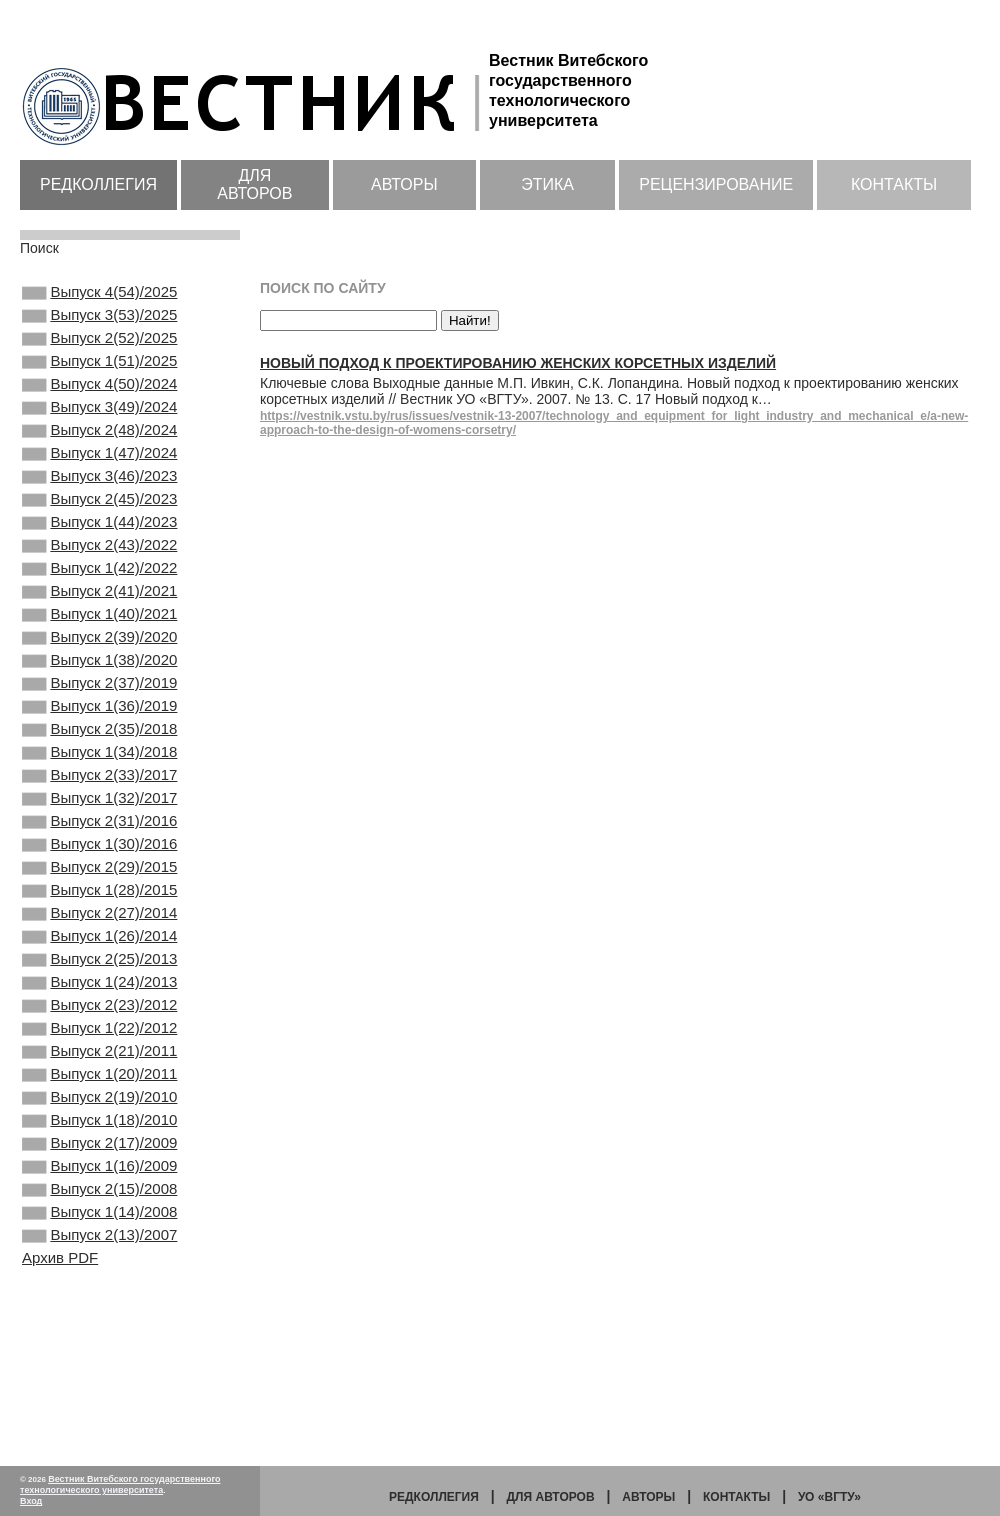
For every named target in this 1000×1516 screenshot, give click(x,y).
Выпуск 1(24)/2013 (99, 1104)
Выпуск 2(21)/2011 (99, 1185)
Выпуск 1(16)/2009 (99, 1320)
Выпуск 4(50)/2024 (99, 402)
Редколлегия (98, 184)
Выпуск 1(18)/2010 (99, 1266)
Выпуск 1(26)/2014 (99, 1050)
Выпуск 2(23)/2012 (99, 1131)
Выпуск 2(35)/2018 (99, 807)
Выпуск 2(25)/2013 (99, 1077)
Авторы (404, 184)
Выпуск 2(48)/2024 (99, 456)
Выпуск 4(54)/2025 (99, 294)
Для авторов (254, 184)
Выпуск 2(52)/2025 (99, 348)
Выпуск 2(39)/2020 (99, 699)
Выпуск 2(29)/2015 (99, 969)
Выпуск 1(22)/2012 (99, 1158)
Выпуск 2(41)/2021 (99, 645)
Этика (547, 184)
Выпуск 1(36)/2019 (99, 780)
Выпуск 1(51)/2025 (99, 375)
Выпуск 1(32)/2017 (99, 888)
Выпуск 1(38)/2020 (99, 726)
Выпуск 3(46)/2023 (99, 510)
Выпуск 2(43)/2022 (99, 591)
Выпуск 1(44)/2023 (99, 564)
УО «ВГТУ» (829, 1497)
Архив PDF (60, 1425)
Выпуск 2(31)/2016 (99, 915)
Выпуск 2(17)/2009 (99, 1293)
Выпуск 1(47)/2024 (99, 483)
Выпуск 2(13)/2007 (99, 1401)
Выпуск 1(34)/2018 (99, 834)
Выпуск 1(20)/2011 (99, 1212)
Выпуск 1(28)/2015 (99, 996)
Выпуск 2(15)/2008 (99, 1347)
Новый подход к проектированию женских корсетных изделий (518, 363)
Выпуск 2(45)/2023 (99, 537)
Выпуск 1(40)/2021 (99, 672)
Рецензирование (716, 184)
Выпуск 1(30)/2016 (99, 942)
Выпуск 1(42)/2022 (99, 618)
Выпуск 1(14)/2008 (99, 1374)
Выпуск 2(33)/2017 (99, 861)
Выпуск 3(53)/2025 (99, 321)
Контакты (894, 184)
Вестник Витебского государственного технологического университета (120, 1484)
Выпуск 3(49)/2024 (99, 429)
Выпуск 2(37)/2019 (99, 753)
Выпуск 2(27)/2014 (99, 1023)
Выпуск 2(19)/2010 (99, 1239)
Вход (31, 1501)
